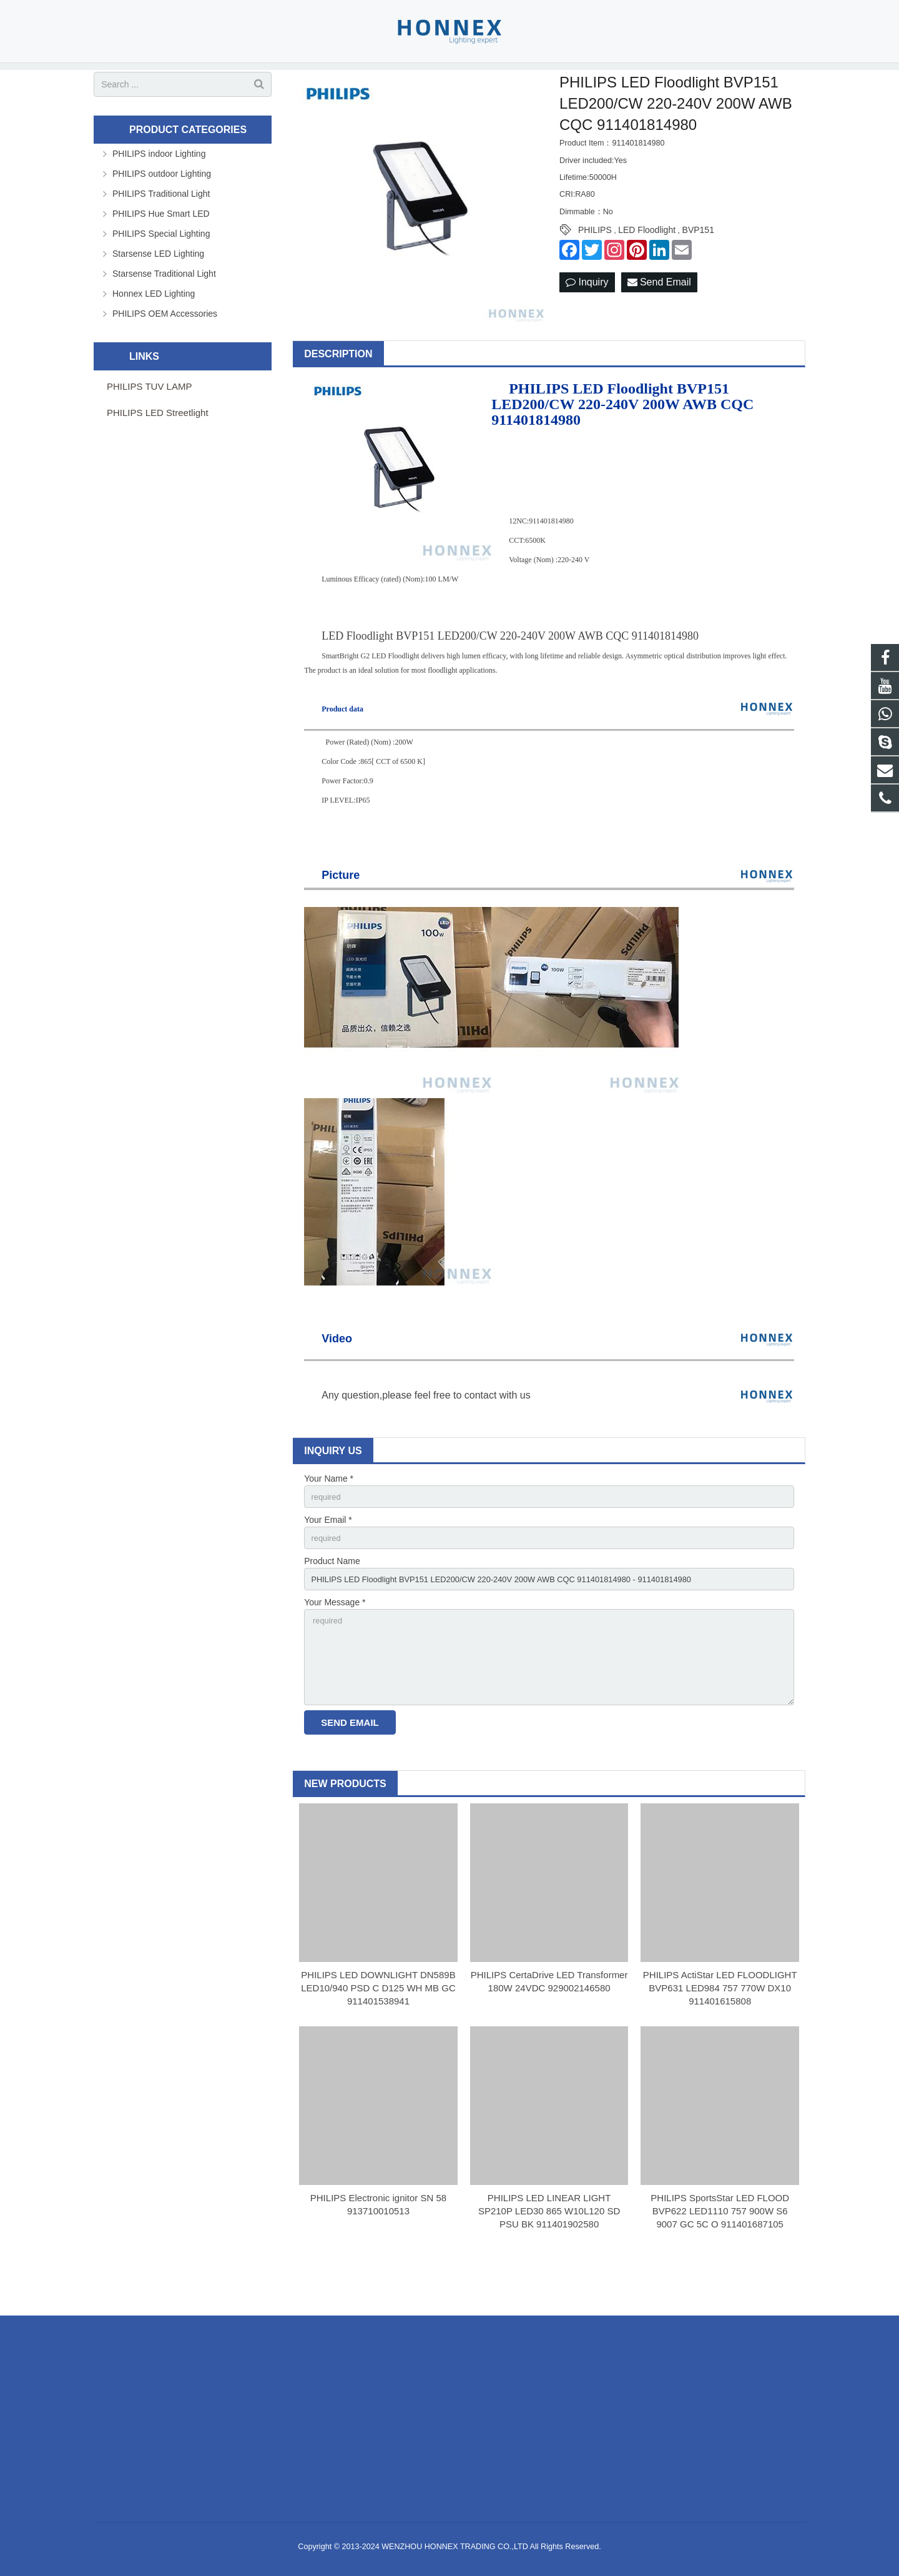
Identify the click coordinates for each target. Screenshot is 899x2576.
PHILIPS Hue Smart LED (161, 249)
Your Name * (328, 1515)
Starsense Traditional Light (164, 309)
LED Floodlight (646, 266)
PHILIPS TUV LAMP (149, 422)
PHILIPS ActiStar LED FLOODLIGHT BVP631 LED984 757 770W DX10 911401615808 (720, 2038)
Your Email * (328, 1558)
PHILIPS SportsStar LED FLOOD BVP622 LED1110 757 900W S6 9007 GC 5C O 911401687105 (720, 2261)
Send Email (659, 318)
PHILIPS (595, 266)
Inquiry (587, 318)
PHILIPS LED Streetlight (158, 448)
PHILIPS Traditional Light (161, 229)
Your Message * (334, 1645)
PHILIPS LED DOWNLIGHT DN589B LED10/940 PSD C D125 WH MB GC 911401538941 (378, 2038)
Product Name (332, 1601)
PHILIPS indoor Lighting (158, 189)
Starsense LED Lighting (158, 289)
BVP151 (698, 266)
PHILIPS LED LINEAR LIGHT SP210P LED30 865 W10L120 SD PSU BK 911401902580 (549, 2261)
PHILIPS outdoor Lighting (161, 209)
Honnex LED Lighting (153, 329)
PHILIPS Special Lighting (161, 269)
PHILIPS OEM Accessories (164, 349)
